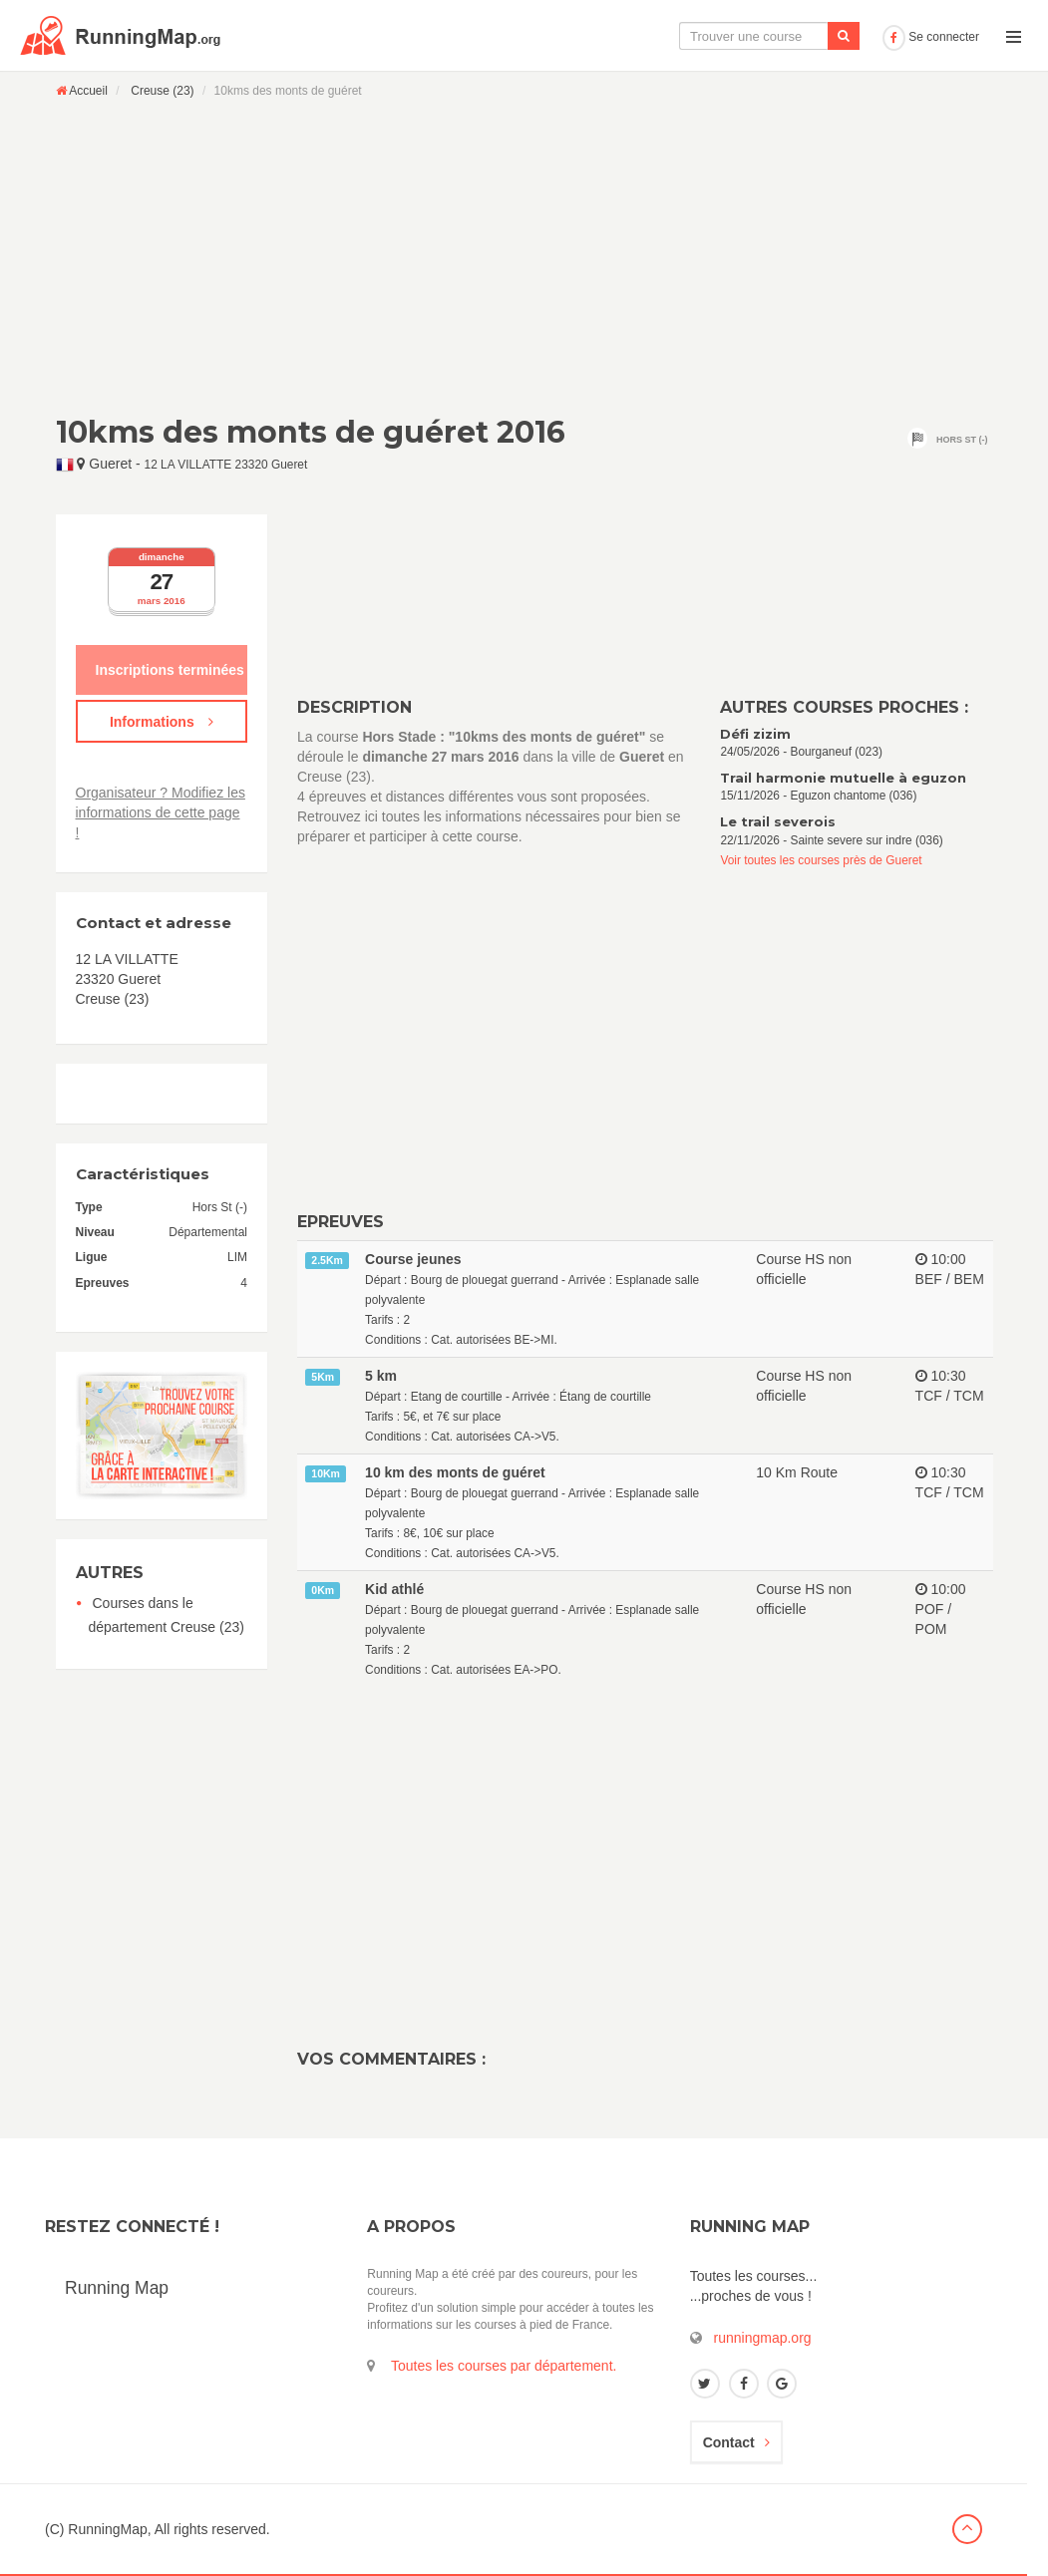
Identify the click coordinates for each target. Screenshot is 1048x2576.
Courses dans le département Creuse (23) (166, 1615)
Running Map (117, 2288)
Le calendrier (676, 36)
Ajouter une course (805, 36)
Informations (161, 722)
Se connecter (930, 37)
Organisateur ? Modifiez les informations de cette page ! (160, 812)
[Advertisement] (524, 256)
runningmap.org (763, 2338)
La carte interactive (544, 36)
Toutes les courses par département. (503, 2366)
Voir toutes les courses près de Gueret (820, 860)
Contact (736, 2442)
